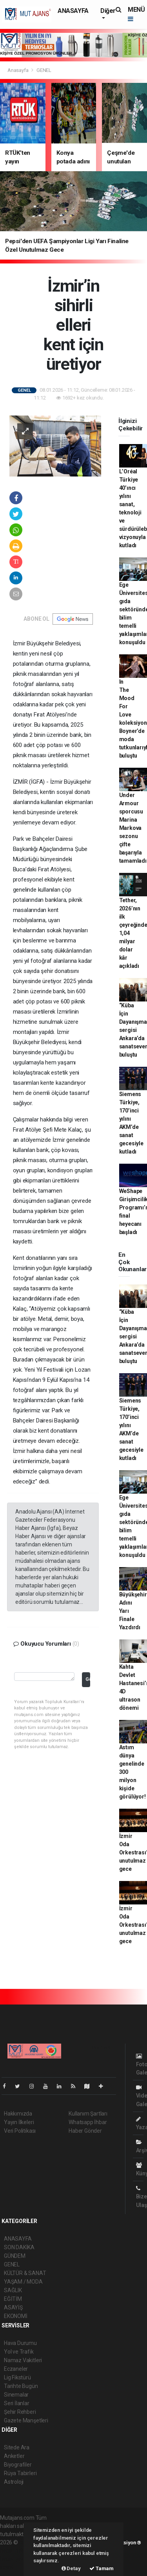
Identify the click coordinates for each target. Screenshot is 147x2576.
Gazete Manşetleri (26, 2420)
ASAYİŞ (13, 2307)
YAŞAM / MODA (23, 2282)
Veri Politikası (20, 2131)
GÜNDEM (14, 2256)
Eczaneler (16, 2369)
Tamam (101, 2568)
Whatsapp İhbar (88, 2122)
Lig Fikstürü (17, 2377)
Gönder (87, 1679)
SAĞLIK (13, 2290)
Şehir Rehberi (20, 2412)
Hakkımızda (18, 2113)
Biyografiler (18, 2464)
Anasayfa (18, 70)
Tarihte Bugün (21, 2386)
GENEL (43, 70)
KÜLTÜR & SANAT (25, 2273)
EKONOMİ (15, 2316)
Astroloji (14, 2482)
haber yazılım (16, 2559)
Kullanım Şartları (88, 2113)
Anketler (14, 2456)
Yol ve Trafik (19, 2351)
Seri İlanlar (16, 2403)
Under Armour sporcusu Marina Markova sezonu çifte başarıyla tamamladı (133, 828)
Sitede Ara (16, 2447)
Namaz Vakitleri (23, 2360)
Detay (71, 2568)
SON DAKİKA (19, 2247)
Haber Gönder (85, 2131)
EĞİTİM (13, 2299)
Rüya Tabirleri (20, 2473)
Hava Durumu (20, 2343)
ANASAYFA (73, 10)
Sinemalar (16, 2394)
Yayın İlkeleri (19, 2122)
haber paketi (15, 2550)
